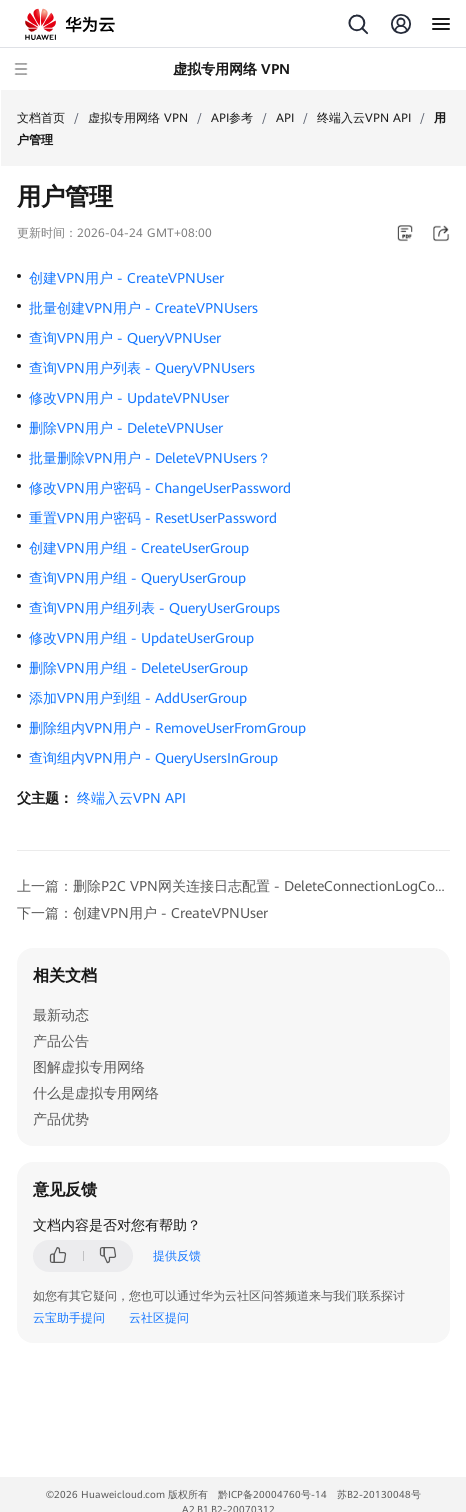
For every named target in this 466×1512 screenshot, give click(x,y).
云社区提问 (159, 1318)
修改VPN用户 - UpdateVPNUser (129, 398)
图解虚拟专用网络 (89, 1067)
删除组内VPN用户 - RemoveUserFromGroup (167, 728)
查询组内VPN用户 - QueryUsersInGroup (153, 758)
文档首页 (41, 118)
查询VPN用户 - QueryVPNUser (125, 338)
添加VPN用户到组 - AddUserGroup (138, 698)
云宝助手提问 (69, 1318)
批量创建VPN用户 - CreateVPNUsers (143, 308)
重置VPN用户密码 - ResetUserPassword (153, 518)
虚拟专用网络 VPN (138, 118)
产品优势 (61, 1119)
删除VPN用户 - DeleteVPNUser (126, 428)
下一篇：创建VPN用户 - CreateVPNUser (142, 913)
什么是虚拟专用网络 (96, 1093)
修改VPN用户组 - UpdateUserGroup (141, 638)
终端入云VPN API (364, 118)
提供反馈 (177, 1256)
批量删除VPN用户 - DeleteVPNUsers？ (150, 458)
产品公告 (61, 1041)
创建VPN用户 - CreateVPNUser (126, 278)
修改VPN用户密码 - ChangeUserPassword (160, 488)
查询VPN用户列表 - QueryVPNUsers (142, 368)
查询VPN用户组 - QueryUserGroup (137, 578)
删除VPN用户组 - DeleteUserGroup (138, 668)
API (285, 118)
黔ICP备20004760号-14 (272, 1494)
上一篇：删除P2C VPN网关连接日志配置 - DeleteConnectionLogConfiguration (233, 886)
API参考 (232, 118)
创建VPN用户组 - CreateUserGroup (139, 548)
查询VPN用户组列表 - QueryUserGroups (154, 608)
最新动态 (61, 1015)
